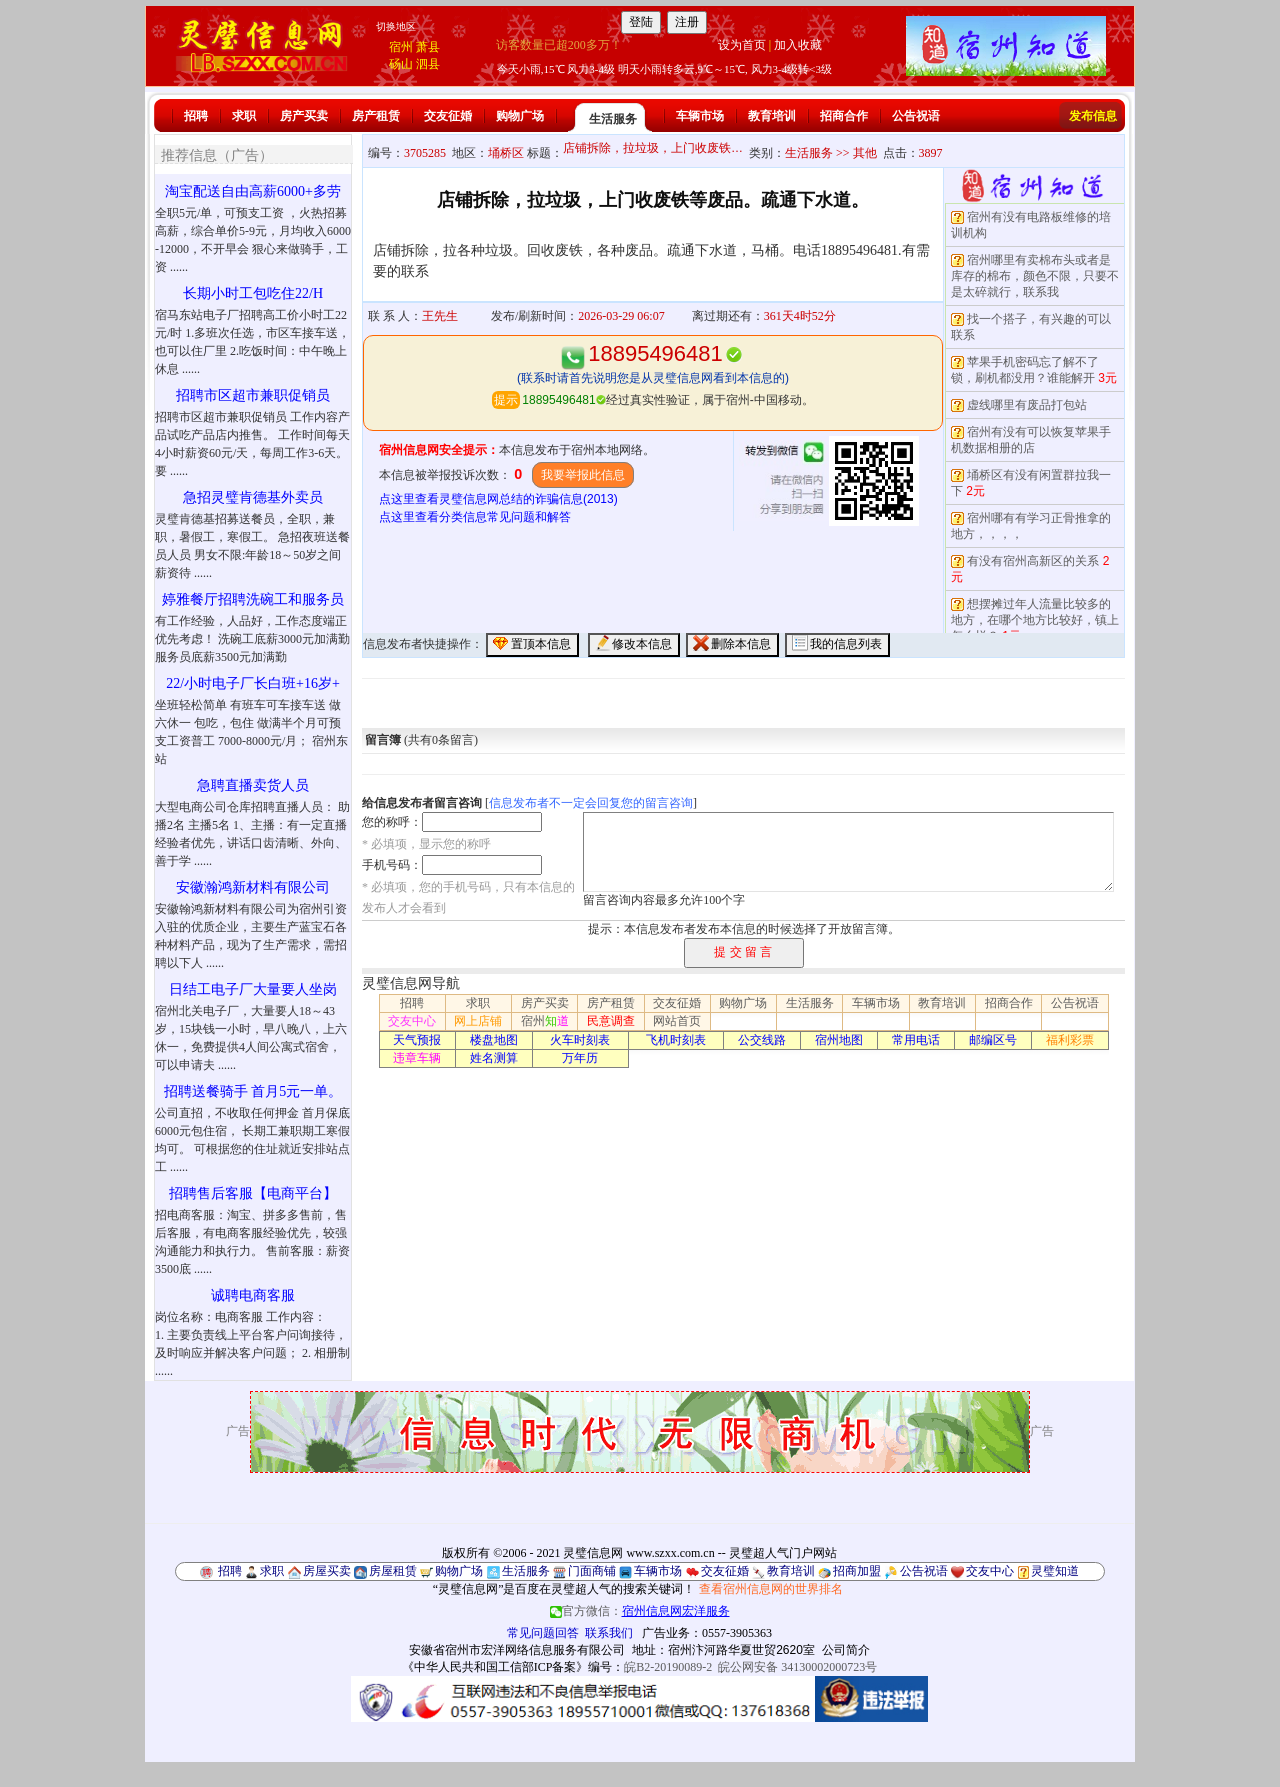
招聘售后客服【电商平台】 (253, 1193)
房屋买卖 (327, 1571)
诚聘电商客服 (253, 1295)
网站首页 (677, 1021)
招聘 (196, 116)
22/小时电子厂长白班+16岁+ (253, 683)
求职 (244, 116)
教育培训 (772, 116)
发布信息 (1093, 116)
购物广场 (520, 116)
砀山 (401, 64)
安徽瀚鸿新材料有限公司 (253, 887)
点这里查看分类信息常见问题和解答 (475, 517)
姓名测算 (494, 1058)
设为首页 (742, 45)
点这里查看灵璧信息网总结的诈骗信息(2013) (498, 499)
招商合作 (844, 116)
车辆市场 (700, 116)
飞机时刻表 (676, 1040)
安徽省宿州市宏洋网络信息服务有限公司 (517, 1650)
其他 (865, 153)
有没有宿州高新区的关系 (1033, 561)
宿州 (401, 47)
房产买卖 (304, 116)
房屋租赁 (393, 1571)
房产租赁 (376, 116)
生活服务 (613, 119)
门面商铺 (592, 1571)
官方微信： (640, 1611)
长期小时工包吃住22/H (253, 293)
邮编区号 (993, 1040)
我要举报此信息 (583, 475)
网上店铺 (478, 1021)
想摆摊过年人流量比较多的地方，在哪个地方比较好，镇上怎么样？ (1035, 620)
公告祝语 (916, 116)
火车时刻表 (580, 1040)
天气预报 (417, 1040)
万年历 (580, 1058)
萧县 (428, 47)
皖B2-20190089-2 (668, 1667)
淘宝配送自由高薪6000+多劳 (253, 191)
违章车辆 (417, 1058)
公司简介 (846, 1650)
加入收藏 (798, 45)
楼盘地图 (494, 1040)
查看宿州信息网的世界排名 (771, 1589)
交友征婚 (448, 116)
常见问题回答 (543, 1633)
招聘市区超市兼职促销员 (253, 395)
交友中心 (412, 1021)
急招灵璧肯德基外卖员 (253, 497)
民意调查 (611, 1021)
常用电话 (916, 1040)
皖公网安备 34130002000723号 (797, 1667)
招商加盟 (857, 1571)
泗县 (428, 64)
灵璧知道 (1055, 1571)
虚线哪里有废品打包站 (1027, 405)
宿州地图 (839, 1040)
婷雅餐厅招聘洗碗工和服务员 (253, 599)
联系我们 (609, 1633)
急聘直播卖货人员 (253, 785)
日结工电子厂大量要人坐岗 (253, 989)
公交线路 (762, 1040)
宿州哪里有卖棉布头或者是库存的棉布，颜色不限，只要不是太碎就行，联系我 (1035, 276)
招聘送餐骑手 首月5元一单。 (253, 1091)
